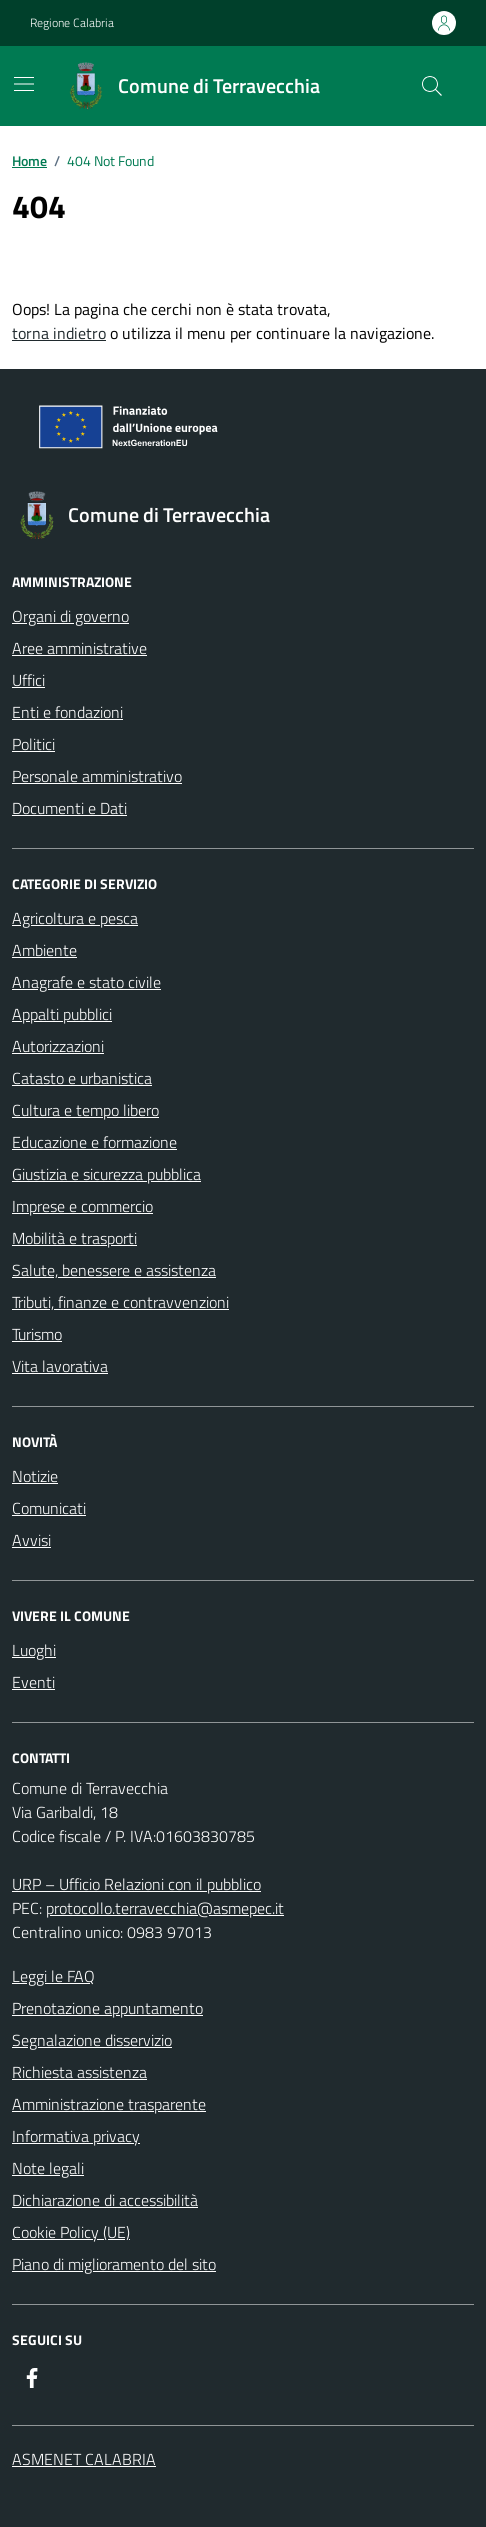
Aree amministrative (79, 648)
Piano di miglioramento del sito (114, 2264)
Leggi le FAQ (53, 1976)
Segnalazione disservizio (92, 2040)
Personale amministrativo (97, 776)
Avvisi (31, 1540)
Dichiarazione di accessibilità (105, 2200)
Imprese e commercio (82, 1206)
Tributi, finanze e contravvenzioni (120, 1302)
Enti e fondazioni (67, 712)
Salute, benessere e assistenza (114, 1270)
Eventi (33, 1682)
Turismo (37, 1334)
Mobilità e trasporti (74, 1238)
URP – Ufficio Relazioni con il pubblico (136, 1884)
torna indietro (59, 333)
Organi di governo (70, 616)
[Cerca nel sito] (432, 86)
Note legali (48, 2168)
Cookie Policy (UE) (71, 2232)
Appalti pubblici (62, 1014)
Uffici (28, 680)
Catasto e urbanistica (82, 1078)
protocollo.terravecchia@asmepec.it (165, 1908)
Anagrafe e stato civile (86, 982)
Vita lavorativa (60, 1366)
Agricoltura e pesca (75, 918)
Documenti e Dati (69, 808)
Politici (33, 744)
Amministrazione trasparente (109, 2104)
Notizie (35, 1476)
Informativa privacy (76, 2136)
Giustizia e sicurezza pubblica (106, 1174)
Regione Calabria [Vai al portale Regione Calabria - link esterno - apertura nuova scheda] (72, 23)
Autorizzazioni (58, 1046)
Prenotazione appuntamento (107, 2008)
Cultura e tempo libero (85, 1110)
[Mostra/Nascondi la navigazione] (24, 84)
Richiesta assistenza (79, 2072)
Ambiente (44, 950)
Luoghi (34, 1650)
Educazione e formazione (94, 1142)
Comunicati (49, 1508)
